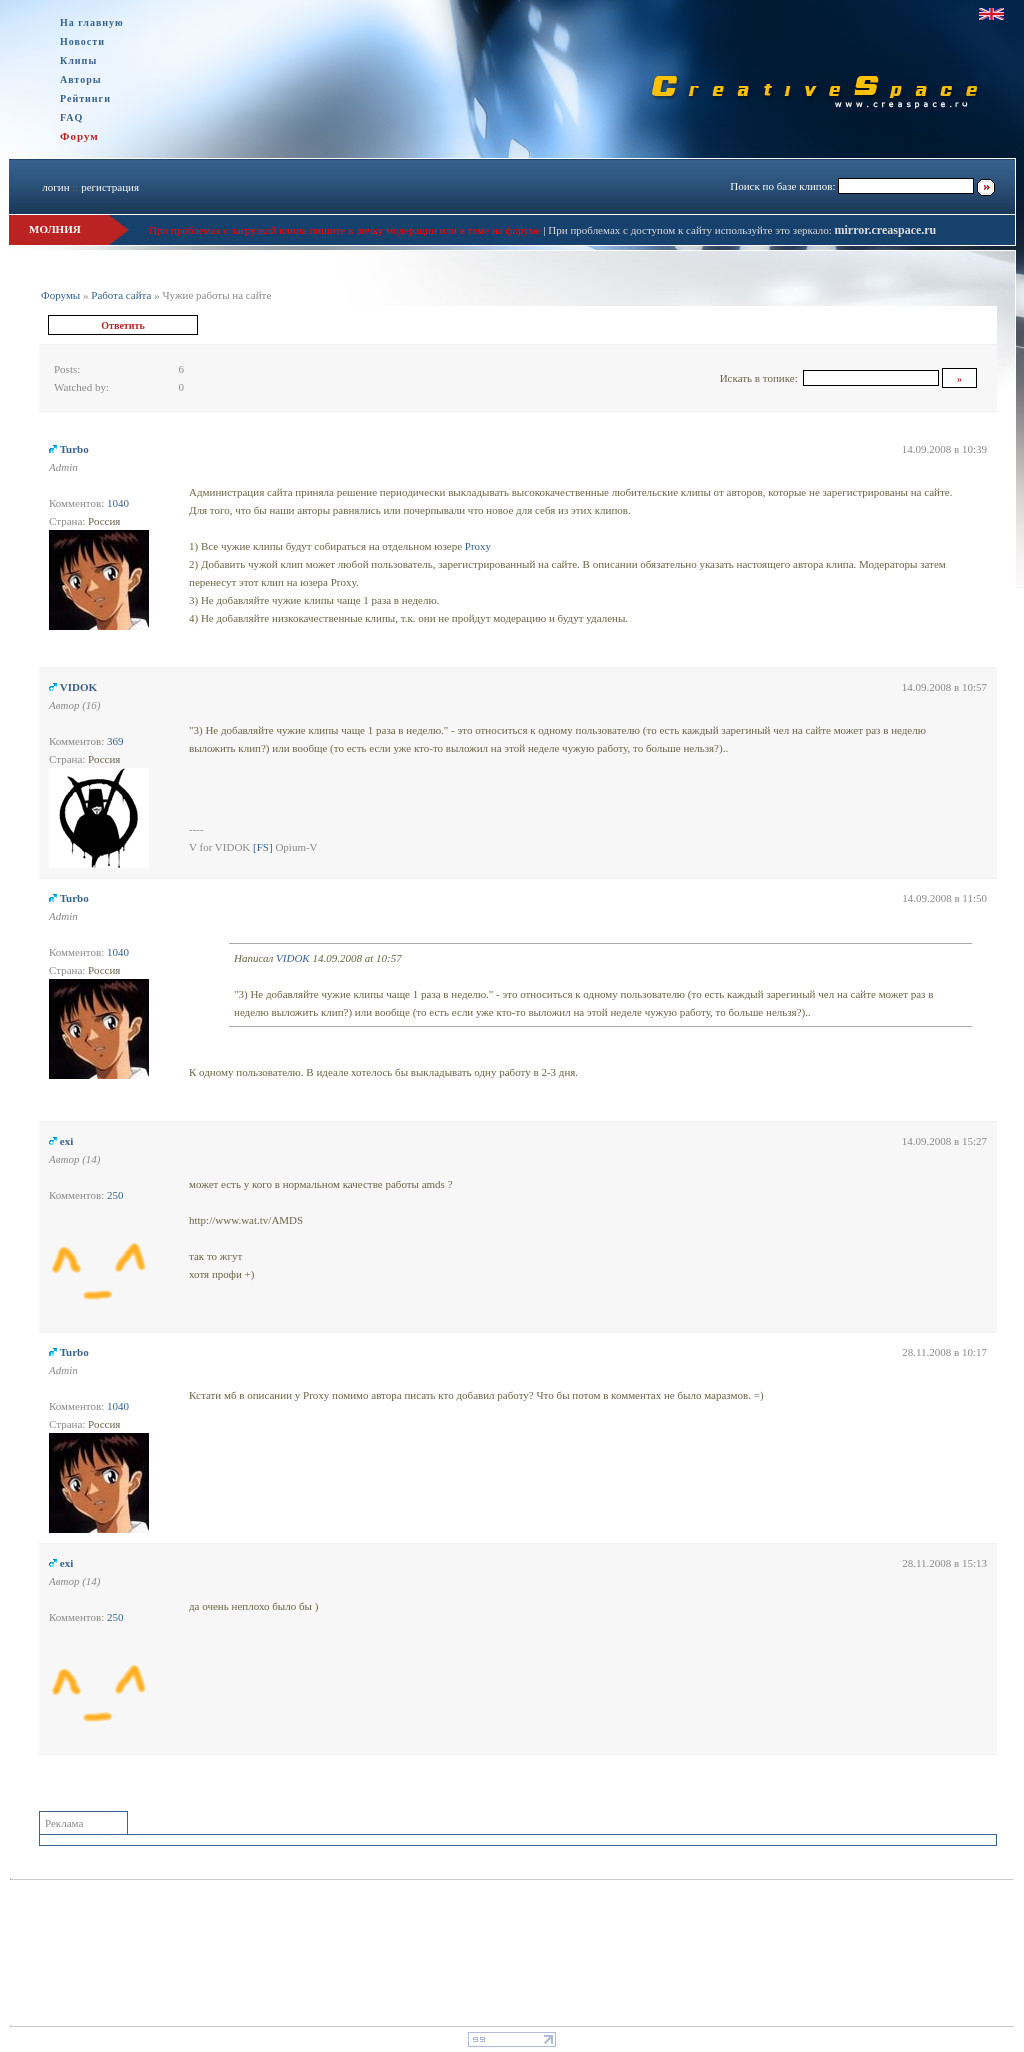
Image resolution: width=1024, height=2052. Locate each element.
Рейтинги (85, 98)
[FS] (263, 847)
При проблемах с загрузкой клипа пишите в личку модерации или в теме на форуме (345, 230)
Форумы (60, 295)
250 (115, 1195)
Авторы (81, 79)
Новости (82, 41)
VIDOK (78, 687)
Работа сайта (121, 295)
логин (55, 187)
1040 (118, 503)
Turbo (74, 449)
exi (66, 1141)
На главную (92, 22)
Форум (79, 136)
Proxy (478, 546)
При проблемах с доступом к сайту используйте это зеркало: (691, 230)
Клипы (78, 60)
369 (115, 741)
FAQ (71, 117)
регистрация (110, 187)
